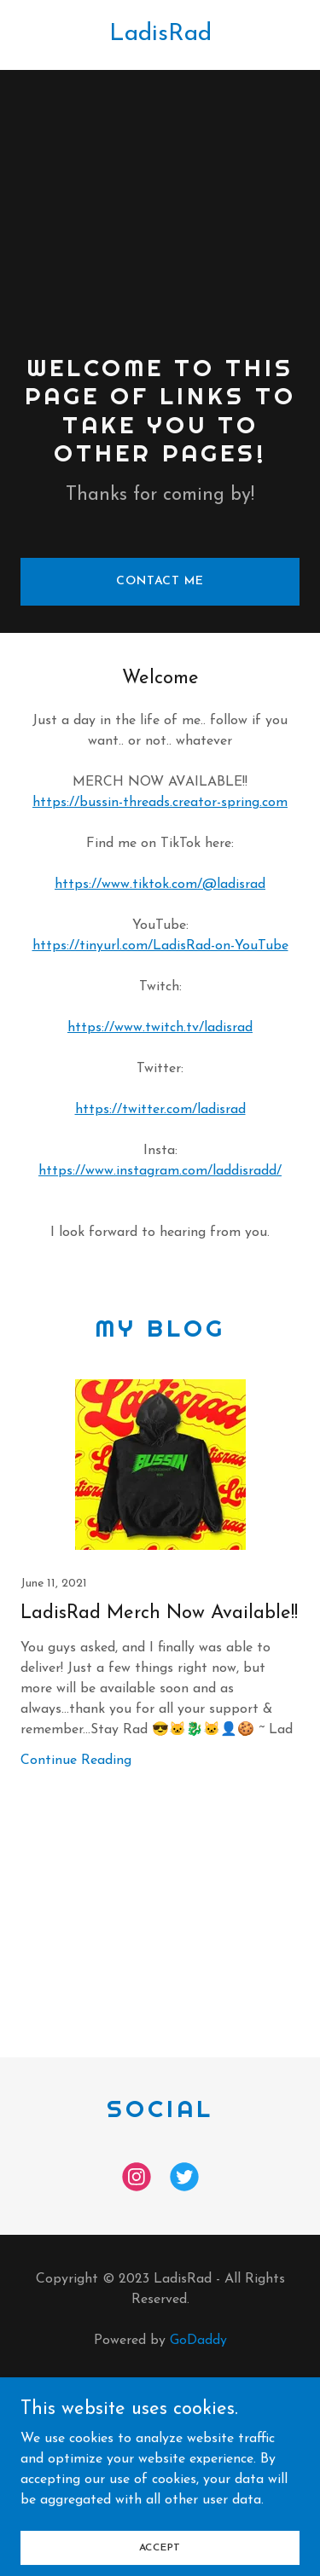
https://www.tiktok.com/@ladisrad (160, 884)
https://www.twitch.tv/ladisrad (160, 1028)
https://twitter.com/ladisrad (160, 1110)
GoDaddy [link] (198, 2340)
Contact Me (160, 581)
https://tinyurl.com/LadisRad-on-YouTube (160, 946)
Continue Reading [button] (75, 1760)
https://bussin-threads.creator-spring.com (160, 802)
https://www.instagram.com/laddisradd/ (160, 1171)
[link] (160, 37)
